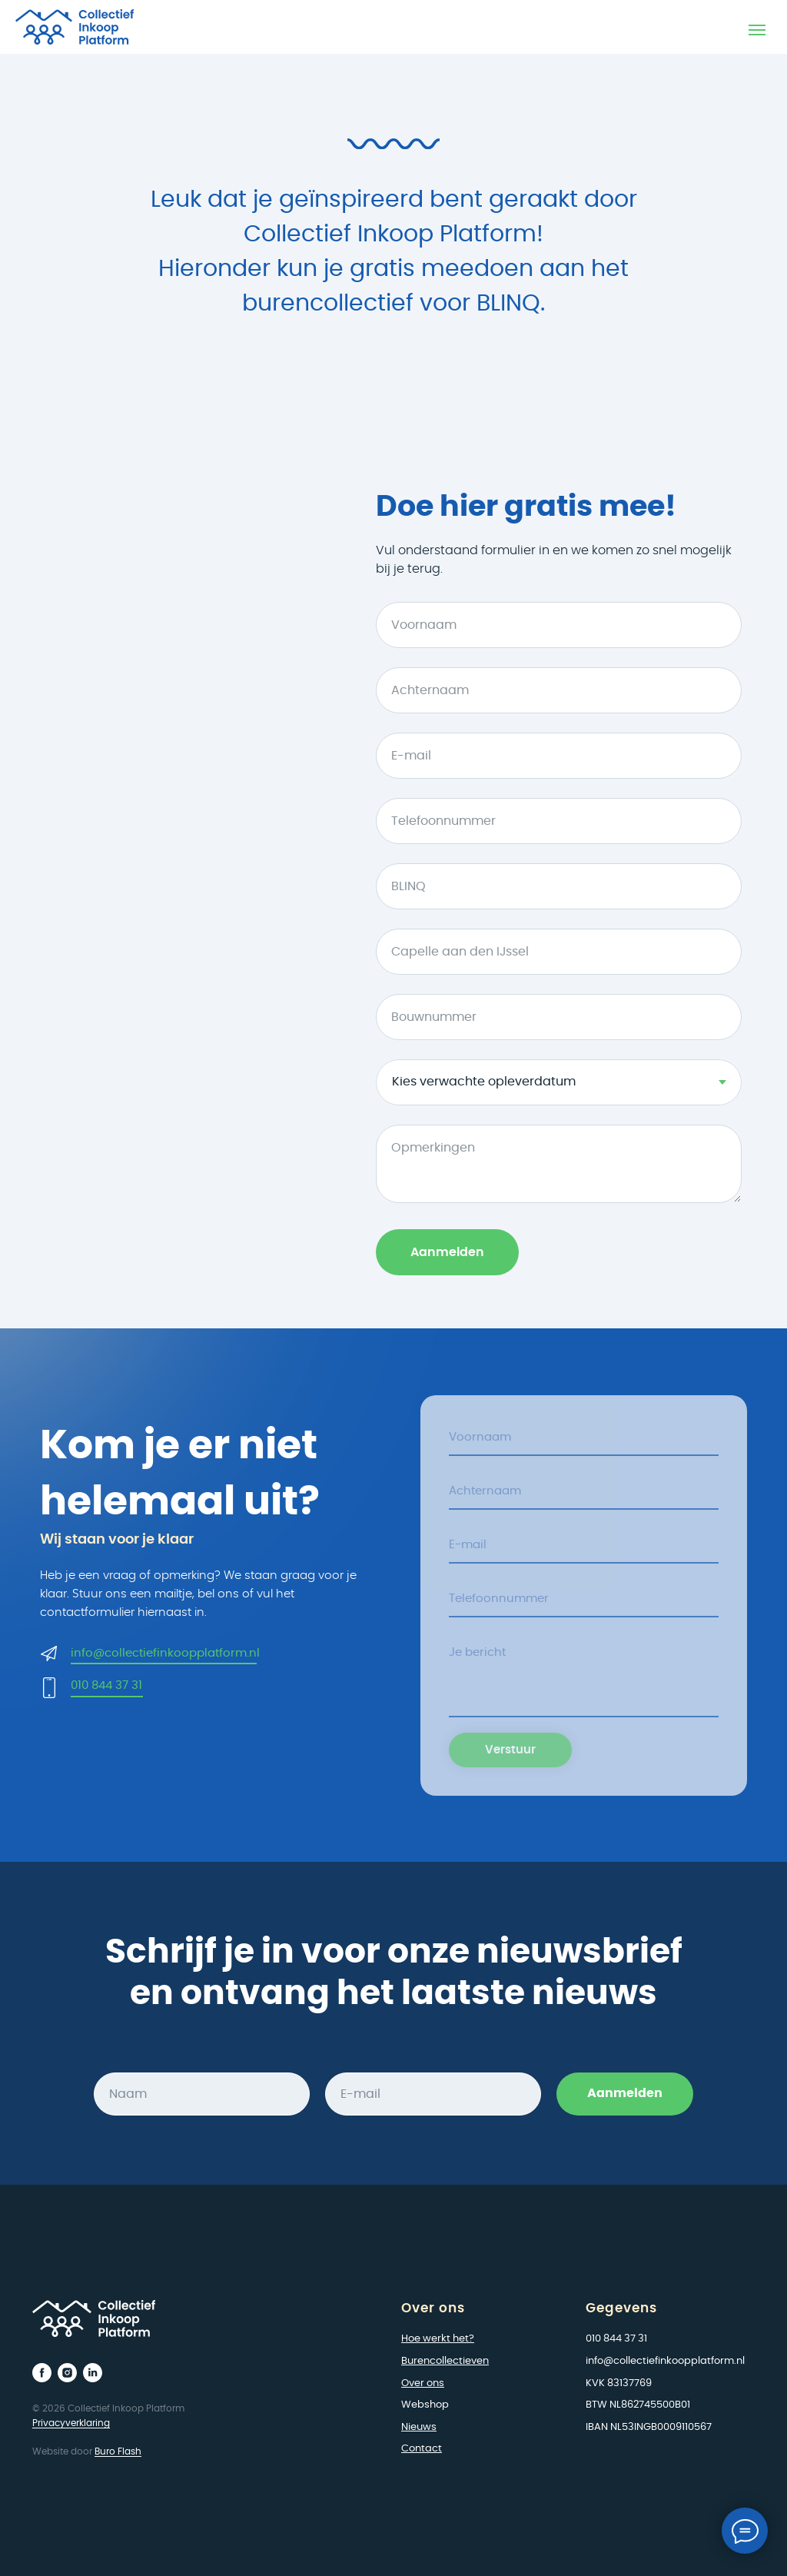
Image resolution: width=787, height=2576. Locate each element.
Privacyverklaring (71, 2423)
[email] (584, 1545)
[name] (584, 1437)
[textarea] (584, 1676)
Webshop (425, 2405)
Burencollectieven (445, 2361)
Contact (421, 2449)
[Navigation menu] (757, 30)
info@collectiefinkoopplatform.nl (165, 1653)
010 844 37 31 (106, 1685)
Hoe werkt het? (437, 2339)
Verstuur (510, 1751)
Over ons (422, 2383)
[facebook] (41, 2372)
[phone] (584, 1599)
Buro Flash (118, 2451)
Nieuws (419, 2427)
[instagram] (67, 2372)
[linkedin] (92, 2372)
